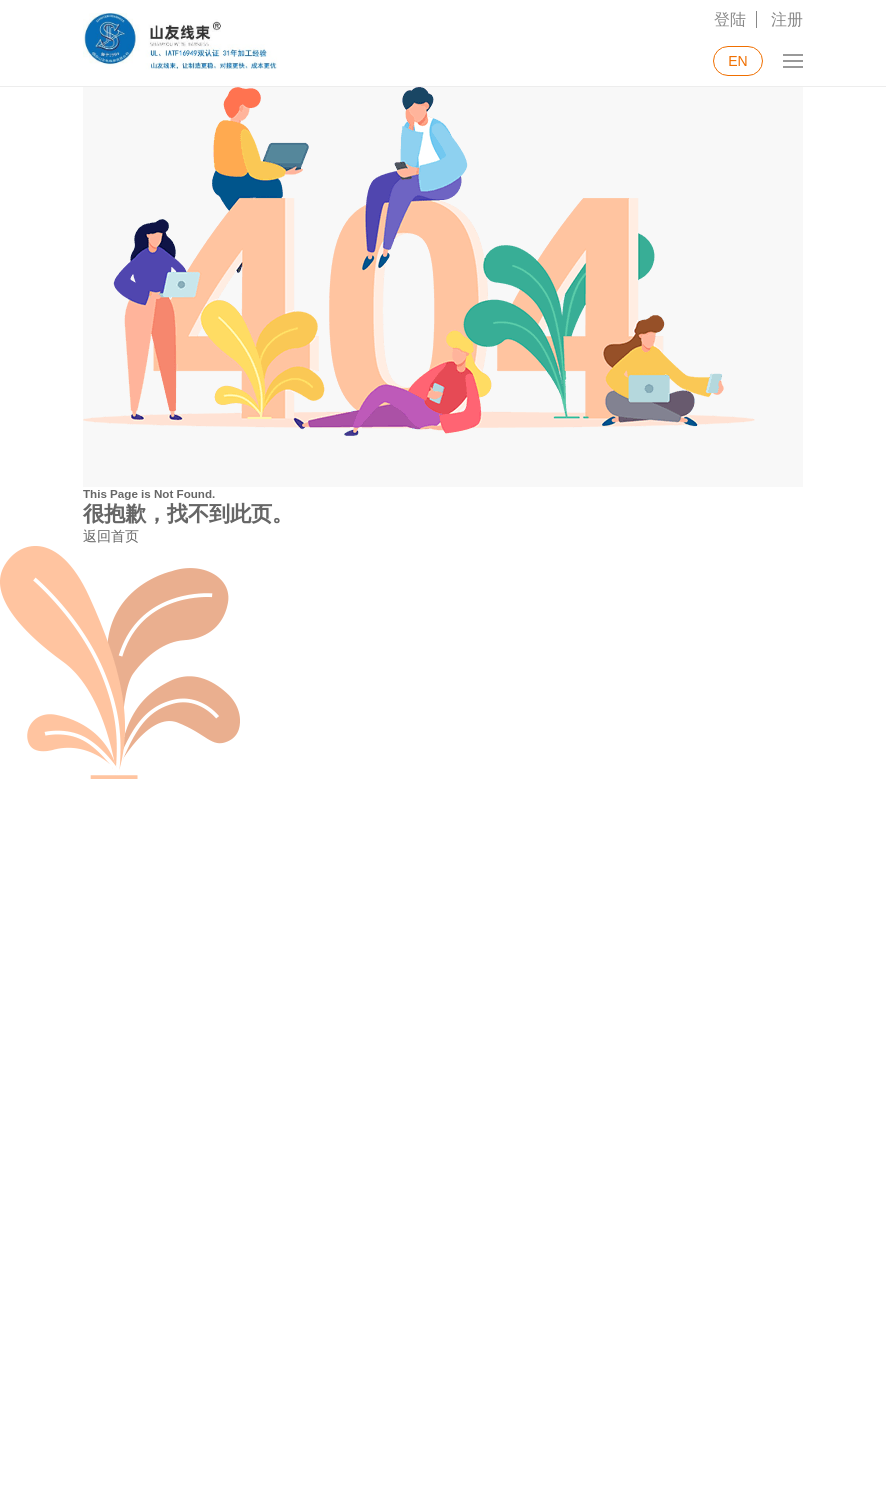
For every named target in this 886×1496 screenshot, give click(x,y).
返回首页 (111, 536)
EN (737, 61)
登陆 (730, 19)
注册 (787, 19)
